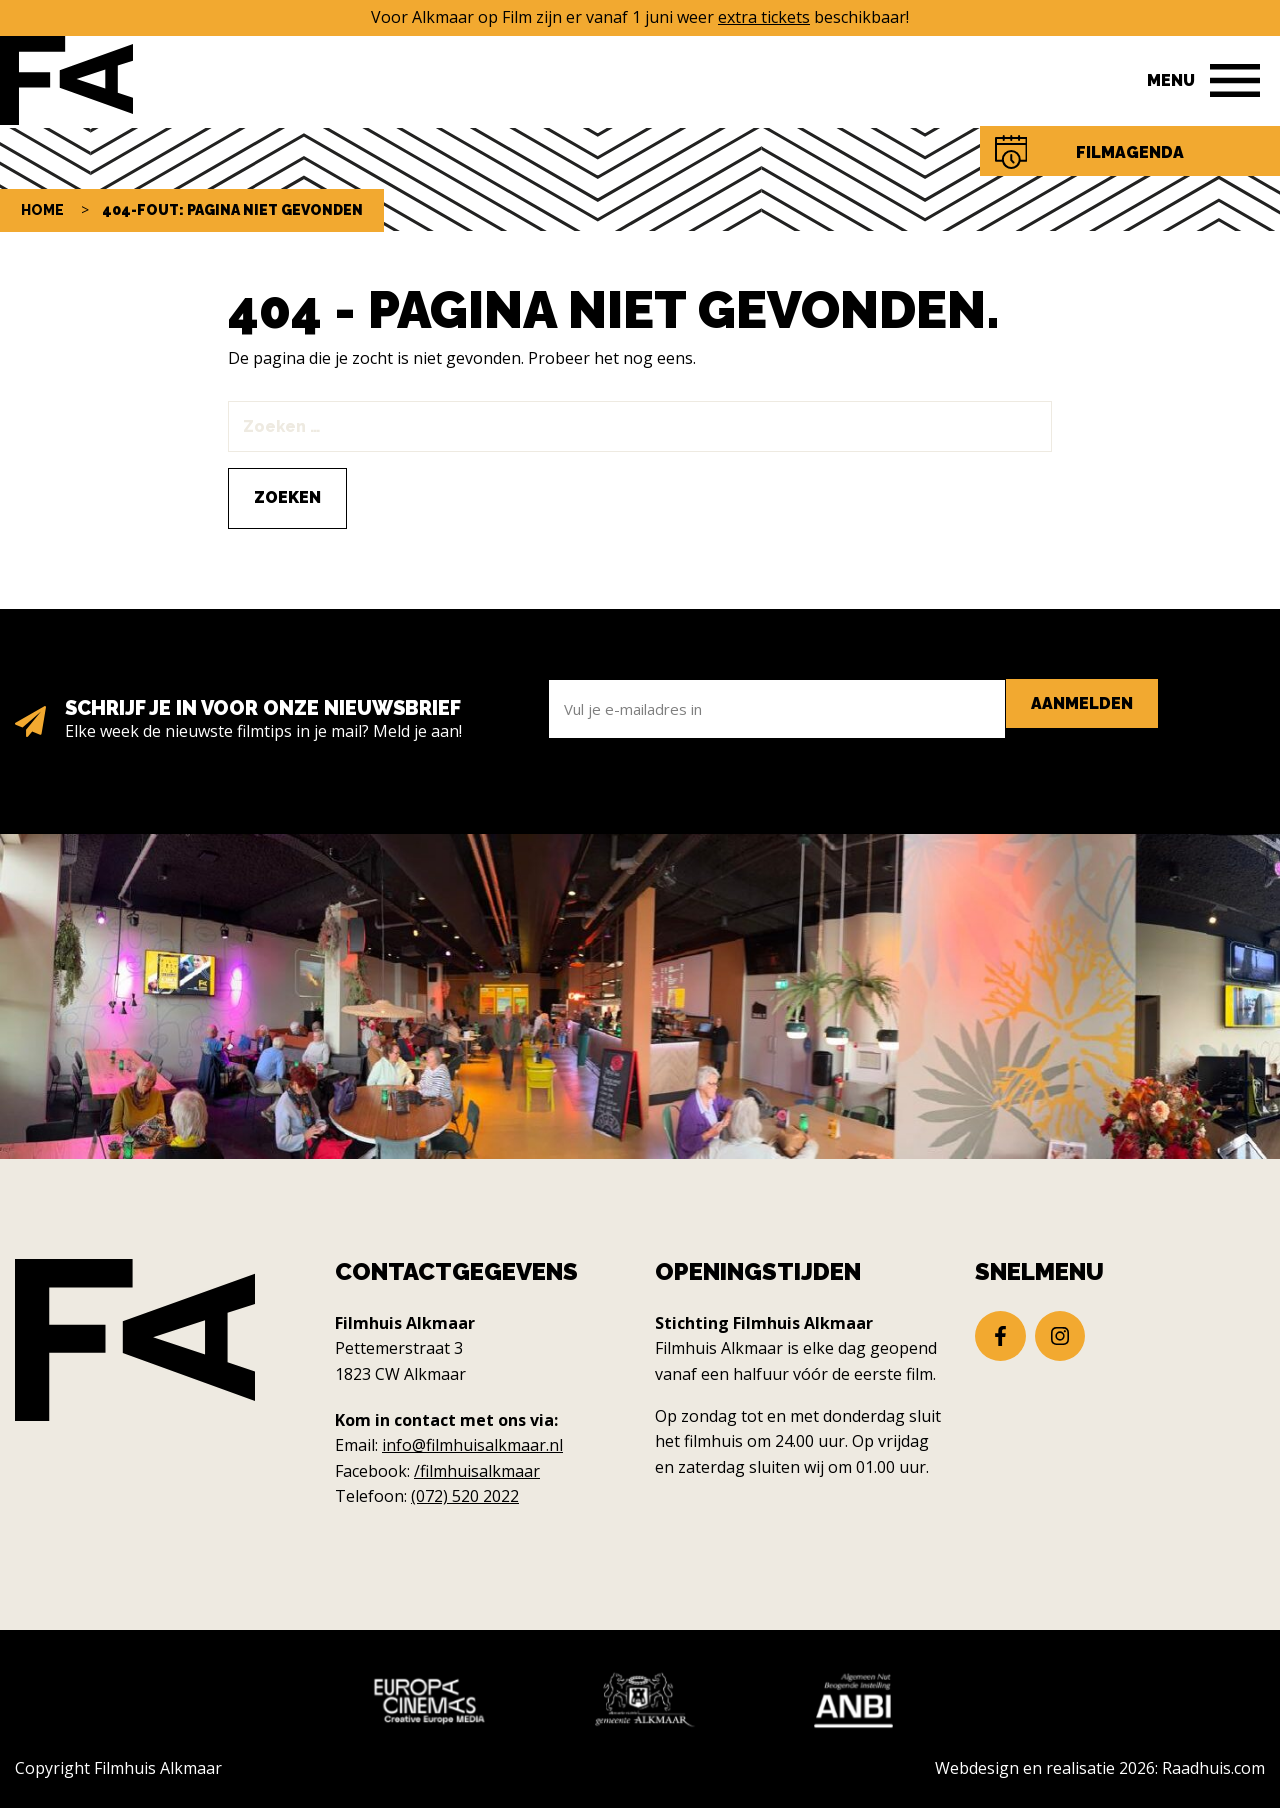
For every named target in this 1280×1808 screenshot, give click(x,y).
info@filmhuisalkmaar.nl (472, 1445)
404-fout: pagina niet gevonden (232, 210)
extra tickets (764, 17)
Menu (1171, 80)
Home (42, 210)
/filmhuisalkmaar (477, 1471)
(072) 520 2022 (465, 1496)
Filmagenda (1130, 152)
